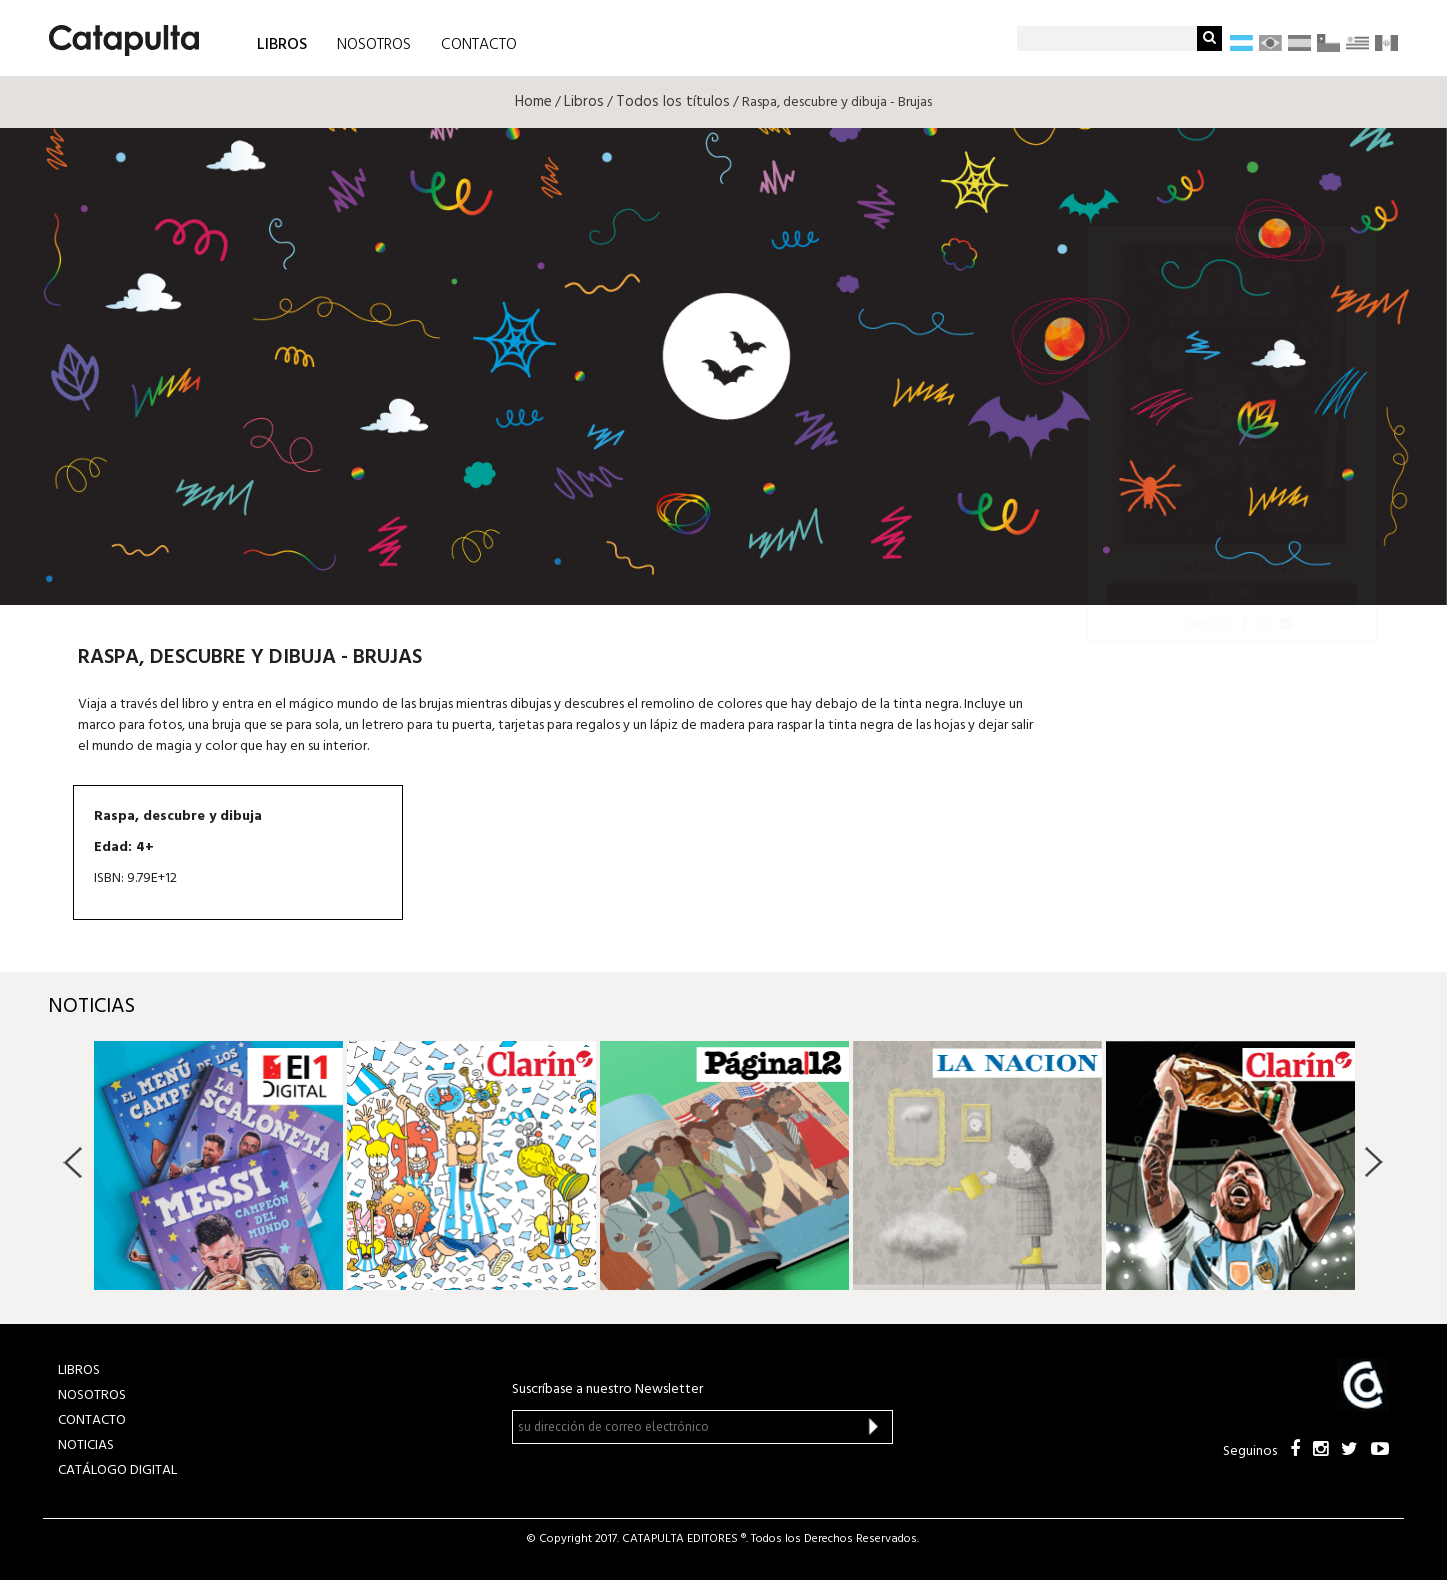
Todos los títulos (673, 102)
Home (533, 102)
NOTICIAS (86, 1445)
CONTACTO (479, 45)
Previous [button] (73, 1162)
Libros (584, 102)
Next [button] (1373, 1162)
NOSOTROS (374, 45)
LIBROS (282, 43)
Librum (1232, 593)
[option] (218, 1165)
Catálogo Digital (117, 1470)
